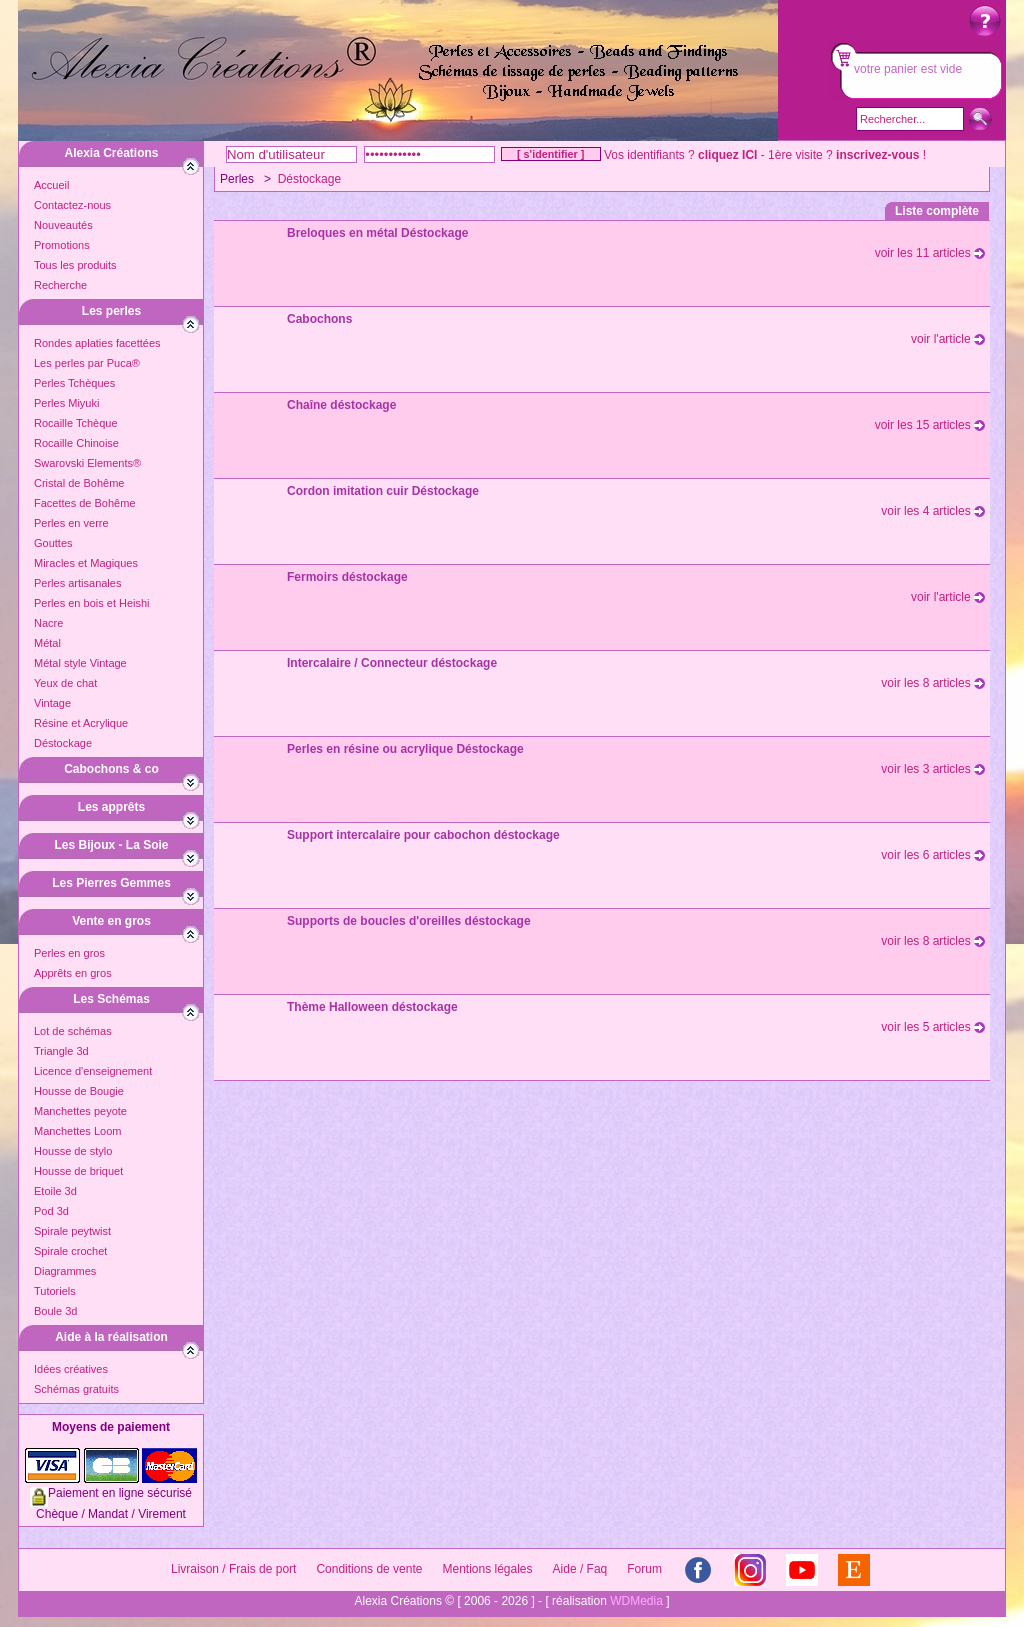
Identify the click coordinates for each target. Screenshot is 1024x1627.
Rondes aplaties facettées (97, 343)
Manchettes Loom (77, 1131)
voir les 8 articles (933, 683)
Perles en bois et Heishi (92, 603)
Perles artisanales (77, 583)
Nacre (48, 623)
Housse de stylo (73, 1151)
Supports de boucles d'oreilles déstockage (409, 921)
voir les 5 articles (933, 1027)
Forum (644, 1569)
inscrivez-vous (877, 155)
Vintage (52, 703)
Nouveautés (63, 225)
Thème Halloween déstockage (372, 1007)
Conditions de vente (369, 1569)
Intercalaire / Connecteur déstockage (392, 663)
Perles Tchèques (74, 383)
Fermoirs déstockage (347, 577)
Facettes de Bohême (85, 503)
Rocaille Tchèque (76, 423)
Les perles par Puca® (87, 363)
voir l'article (948, 339)
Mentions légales (487, 1569)
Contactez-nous (72, 205)
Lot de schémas (73, 1031)
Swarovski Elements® (87, 463)
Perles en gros (69, 953)
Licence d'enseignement (93, 1071)
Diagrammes (65, 1271)
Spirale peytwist (72, 1231)
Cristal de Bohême (79, 483)
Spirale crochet (70, 1251)
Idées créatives (71, 1369)
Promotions (62, 245)
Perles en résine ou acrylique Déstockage (405, 749)
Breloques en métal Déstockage (377, 233)
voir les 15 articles (930, 425)
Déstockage (63, 743)
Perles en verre (71, 523)
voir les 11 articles (930, 253)
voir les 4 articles (933, 511)
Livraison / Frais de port (233, 1569)
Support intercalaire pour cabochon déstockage (423, 835)
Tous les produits (75, 265)
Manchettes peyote (80, 1111)
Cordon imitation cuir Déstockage (383, 491)
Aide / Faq (580, 1569)
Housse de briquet (78, 1171)
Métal (47, 643)
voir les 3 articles (933, 769)
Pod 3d (51, 1211)
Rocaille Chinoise (76, 443)
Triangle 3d (61, 1051)
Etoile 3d (55, 1191)
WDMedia (636, 1601)
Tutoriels (55, 1291)
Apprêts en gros (73, 973)
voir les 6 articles (933, 855)
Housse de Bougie (79, 1091)
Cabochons (319, 319)
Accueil (51, 185)
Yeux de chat (65, 683)
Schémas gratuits (76, 1389)
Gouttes (53, 543)
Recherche (60, 285)
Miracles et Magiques (86, 563)
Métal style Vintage (80, 663)
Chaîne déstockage (341, 405)
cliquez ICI (727, 155)
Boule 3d (55, 1311)
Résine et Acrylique (81, 723)
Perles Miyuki (66, 403)
